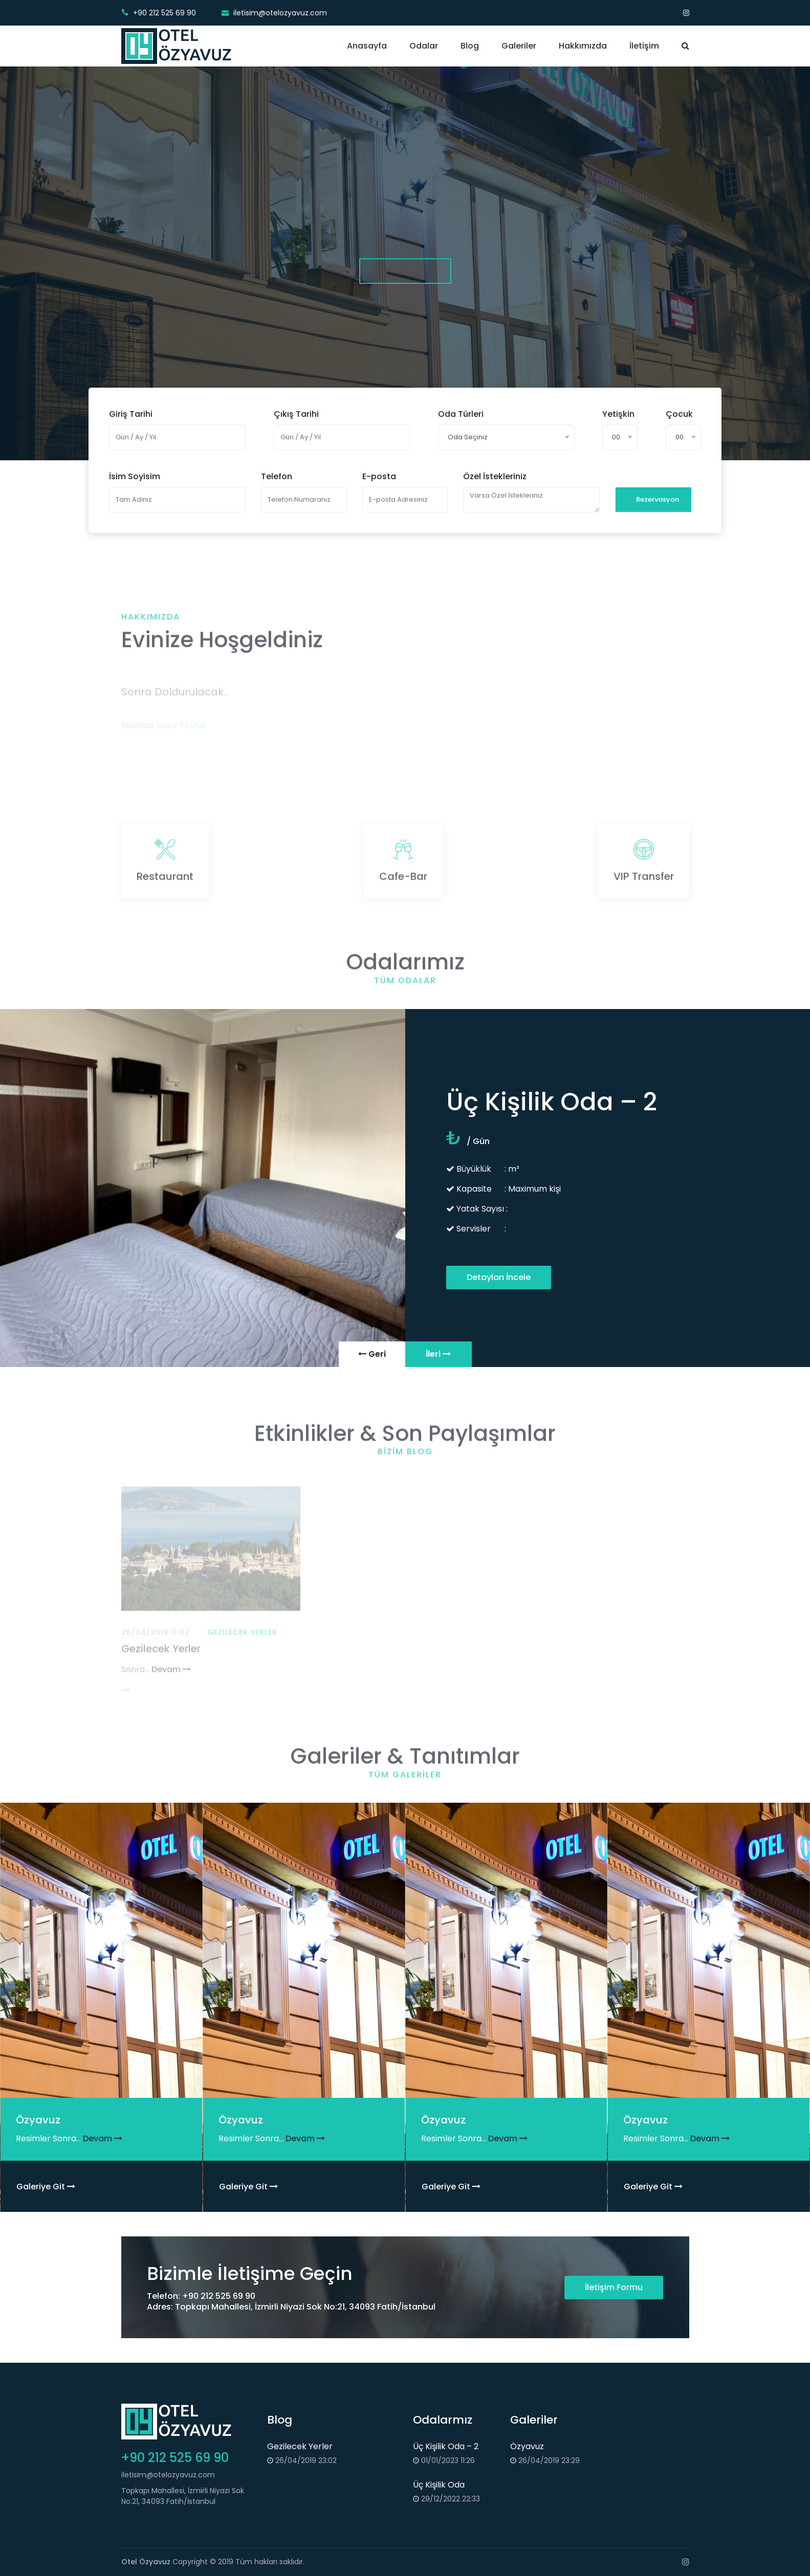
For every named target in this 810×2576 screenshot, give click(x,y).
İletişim (644, 46)
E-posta (379, 476)
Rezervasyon (657, 499)
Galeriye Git (45, 2186)
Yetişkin (618, 414)
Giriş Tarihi (130, 414)
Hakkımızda (583, 46)
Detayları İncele (499, 1277)
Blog (470, 46)
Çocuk (679, 414)
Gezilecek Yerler (300, 2446)
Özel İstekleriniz (495, 476)
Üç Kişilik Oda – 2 (445, 2446)
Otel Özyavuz (145, 2562)
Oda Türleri (461, 414)
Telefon (276, 476)
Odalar (423, 46)
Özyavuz (527, 2446)
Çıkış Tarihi (296, 414)
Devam (102, 2138)
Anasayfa (367, 46)
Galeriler (518, 46)
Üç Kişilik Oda (439, 2485)
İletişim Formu (614, 2287)
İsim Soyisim (134, 476)
